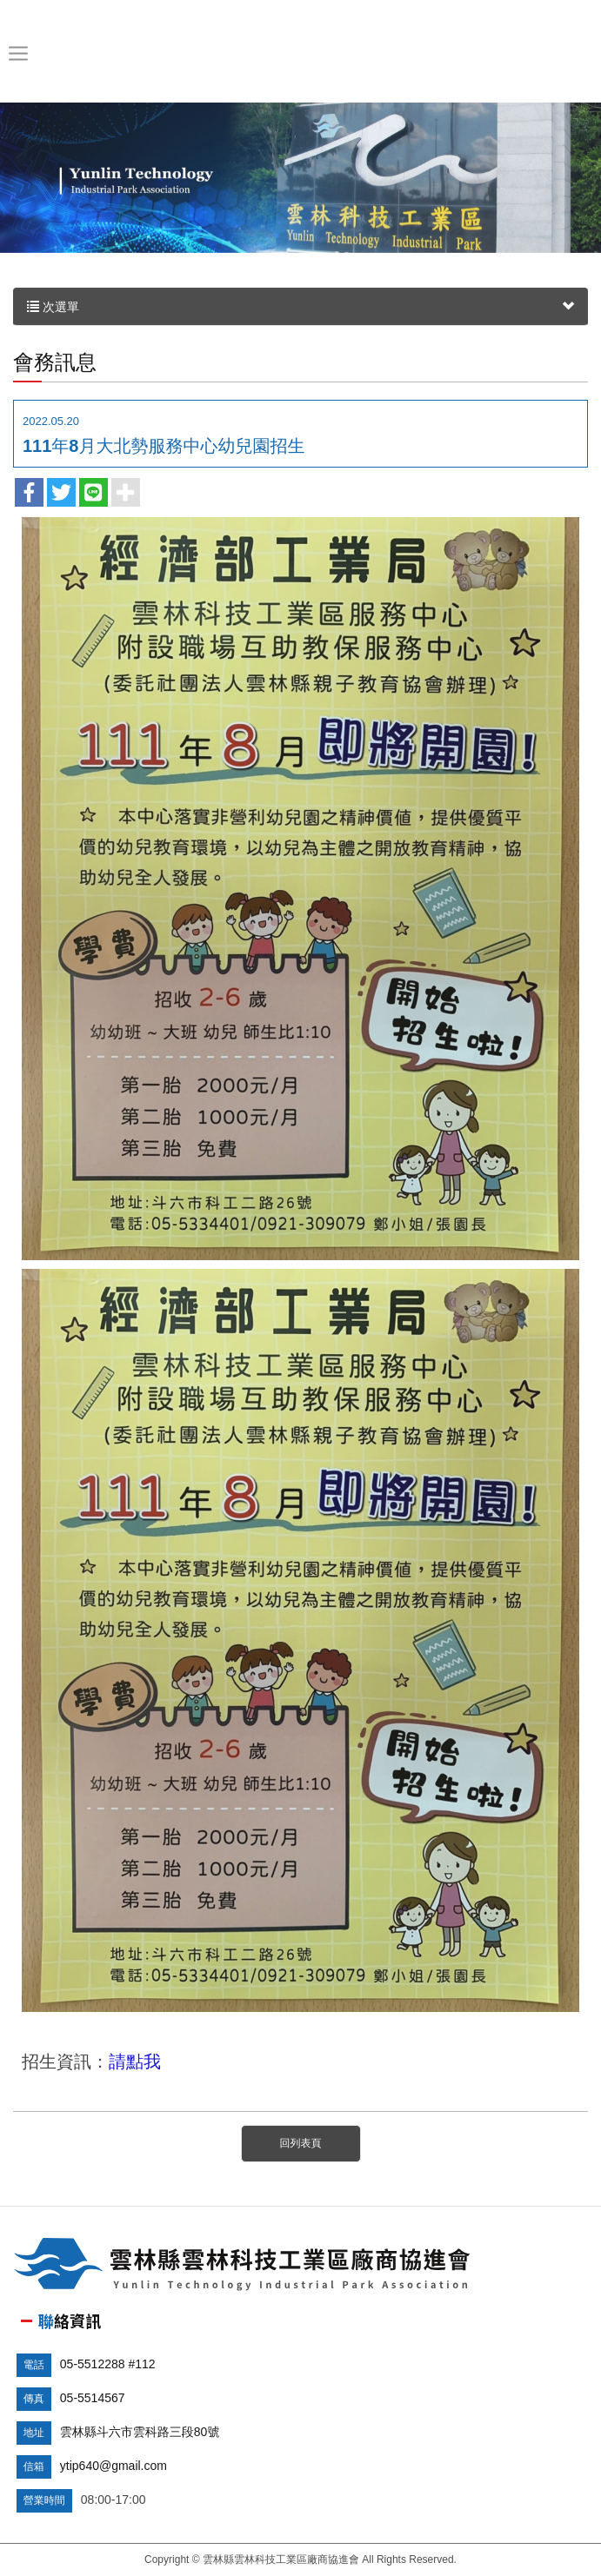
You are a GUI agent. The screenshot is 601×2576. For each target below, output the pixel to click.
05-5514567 (92, 2398)
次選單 (300, 306)
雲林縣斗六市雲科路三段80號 (140, 2432)
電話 (33, 2365)
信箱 (33, 2466)
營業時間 (44, 2500)
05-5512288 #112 (108, 2364)
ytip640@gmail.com (113, 2466)
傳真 (33, 2399)
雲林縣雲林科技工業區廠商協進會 (299, 53)
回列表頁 (301, 2143)
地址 (33, 2433)
